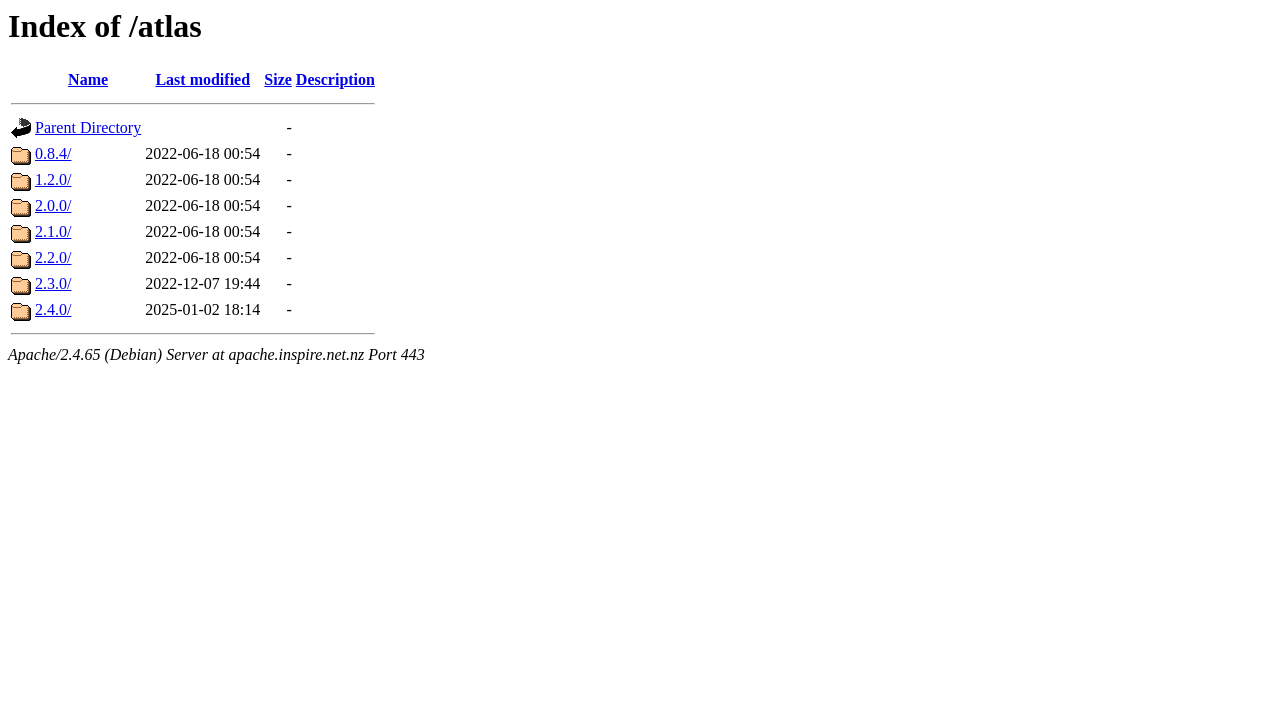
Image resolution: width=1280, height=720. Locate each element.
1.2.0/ (53, 179)
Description (335, 79)
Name (88, 79)
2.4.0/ (53, 309)
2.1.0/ (53, 231)
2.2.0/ (53, 257)
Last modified (202, 79)
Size (278, 79)
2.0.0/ (53, 205)
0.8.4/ (53, 153)
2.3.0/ (53, 283)
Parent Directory (88, 127)
